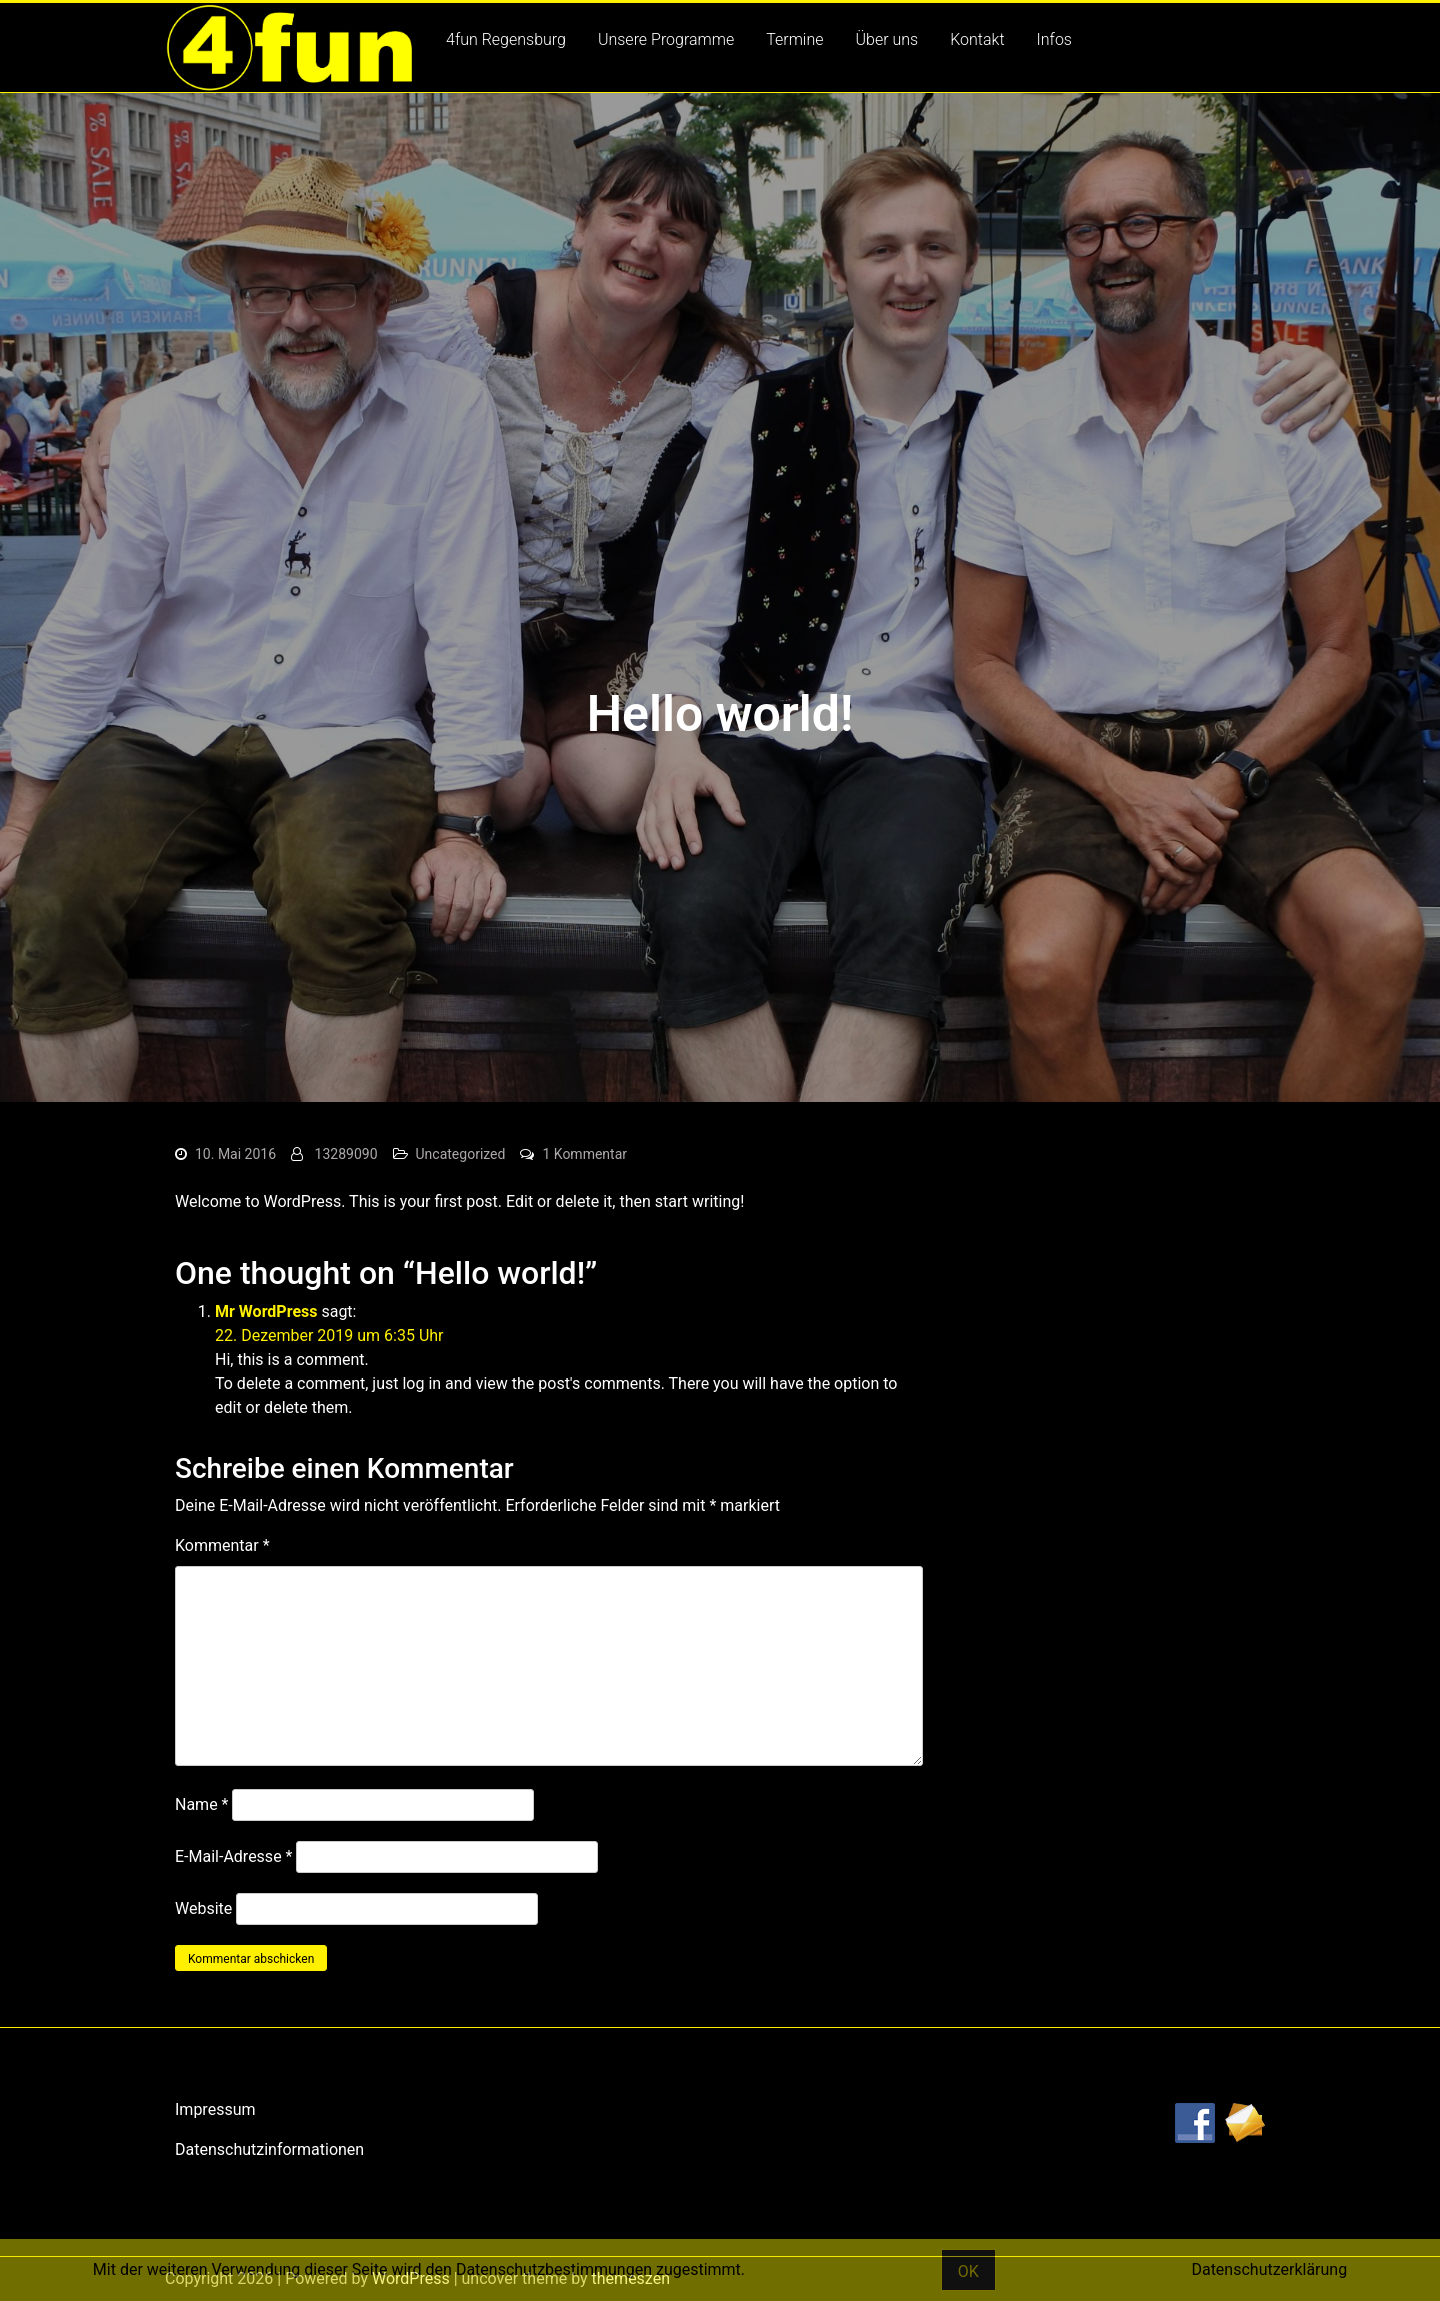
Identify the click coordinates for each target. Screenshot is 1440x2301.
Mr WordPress (266, 1311)
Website (203, 1908)
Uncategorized (461, 1154)
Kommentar (222, 1545)
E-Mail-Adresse (233, 1856)
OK (968, 2271)
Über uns (887, 39)
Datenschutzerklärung (1269, 2269)
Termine (794, 39)
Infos (1054, 39)
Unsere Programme (666, 39)
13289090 (346, 1154)
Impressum (215, 2109)
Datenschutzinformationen (269, 2149)
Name (202, 1804)
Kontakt (977, 39)
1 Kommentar (584, 1154)
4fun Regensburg (506, 39)
